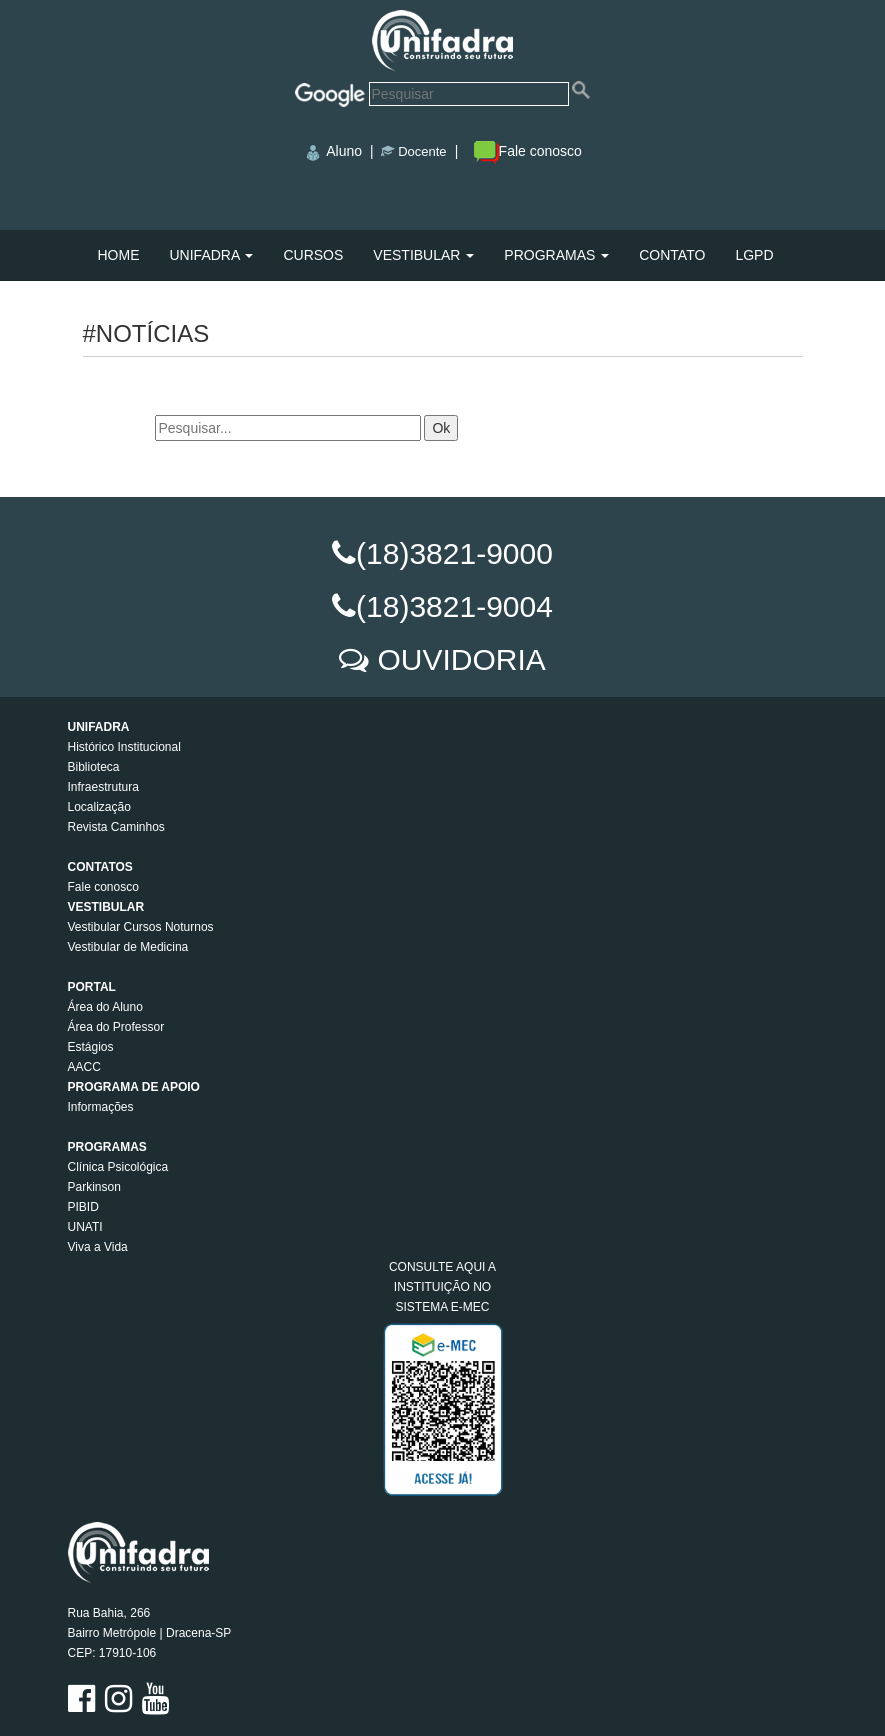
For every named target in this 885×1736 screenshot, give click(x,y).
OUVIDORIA (461, 659)
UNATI (85, 1227)
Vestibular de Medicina (128, 947)
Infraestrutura (103, 787)
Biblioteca (94, 767)
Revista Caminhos (116, 827)
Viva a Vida (98, 1247)
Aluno (344, 151)
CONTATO (672, 255)
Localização (99, 807)
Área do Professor (116, 1027)
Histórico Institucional (124, 747)
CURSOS (313, 255)
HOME (119, 255)
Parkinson (94, 1187)
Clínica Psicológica (118, 1167)
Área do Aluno (105, 1007)
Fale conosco (528, 151)
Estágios (91, 1047)
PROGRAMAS (556, 255)
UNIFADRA (212, 255)
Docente (422, 151)
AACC (84, 1067)
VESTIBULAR (423, 255)
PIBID (83, 1207)
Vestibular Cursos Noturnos (141, 927)
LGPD (754, 255)
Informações (101, 1107)
